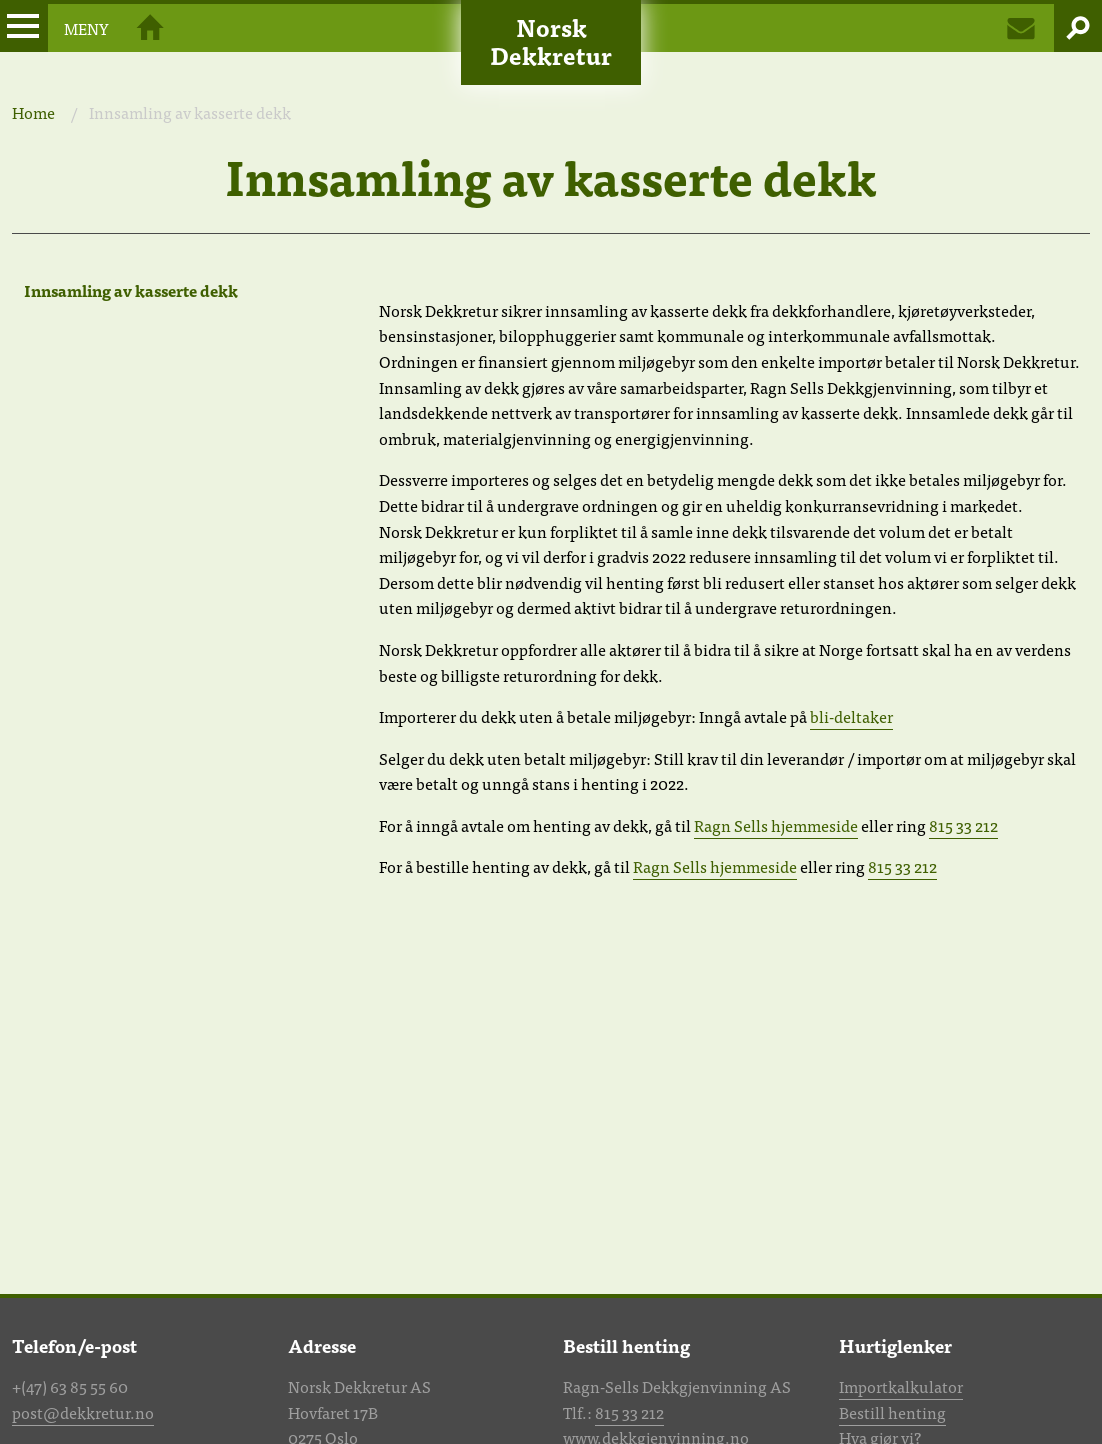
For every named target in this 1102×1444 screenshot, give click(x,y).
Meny (54, 28)
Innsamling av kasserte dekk (131, 290)
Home (33, 112)
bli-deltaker (851, 716)
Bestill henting (892, 1412)
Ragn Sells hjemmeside (776, 825)
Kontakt (1021, 28)
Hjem (150, 28)
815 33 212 (963, 825)
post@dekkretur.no (83, 1412)
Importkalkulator (901, 1386)
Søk (1078, 28)
